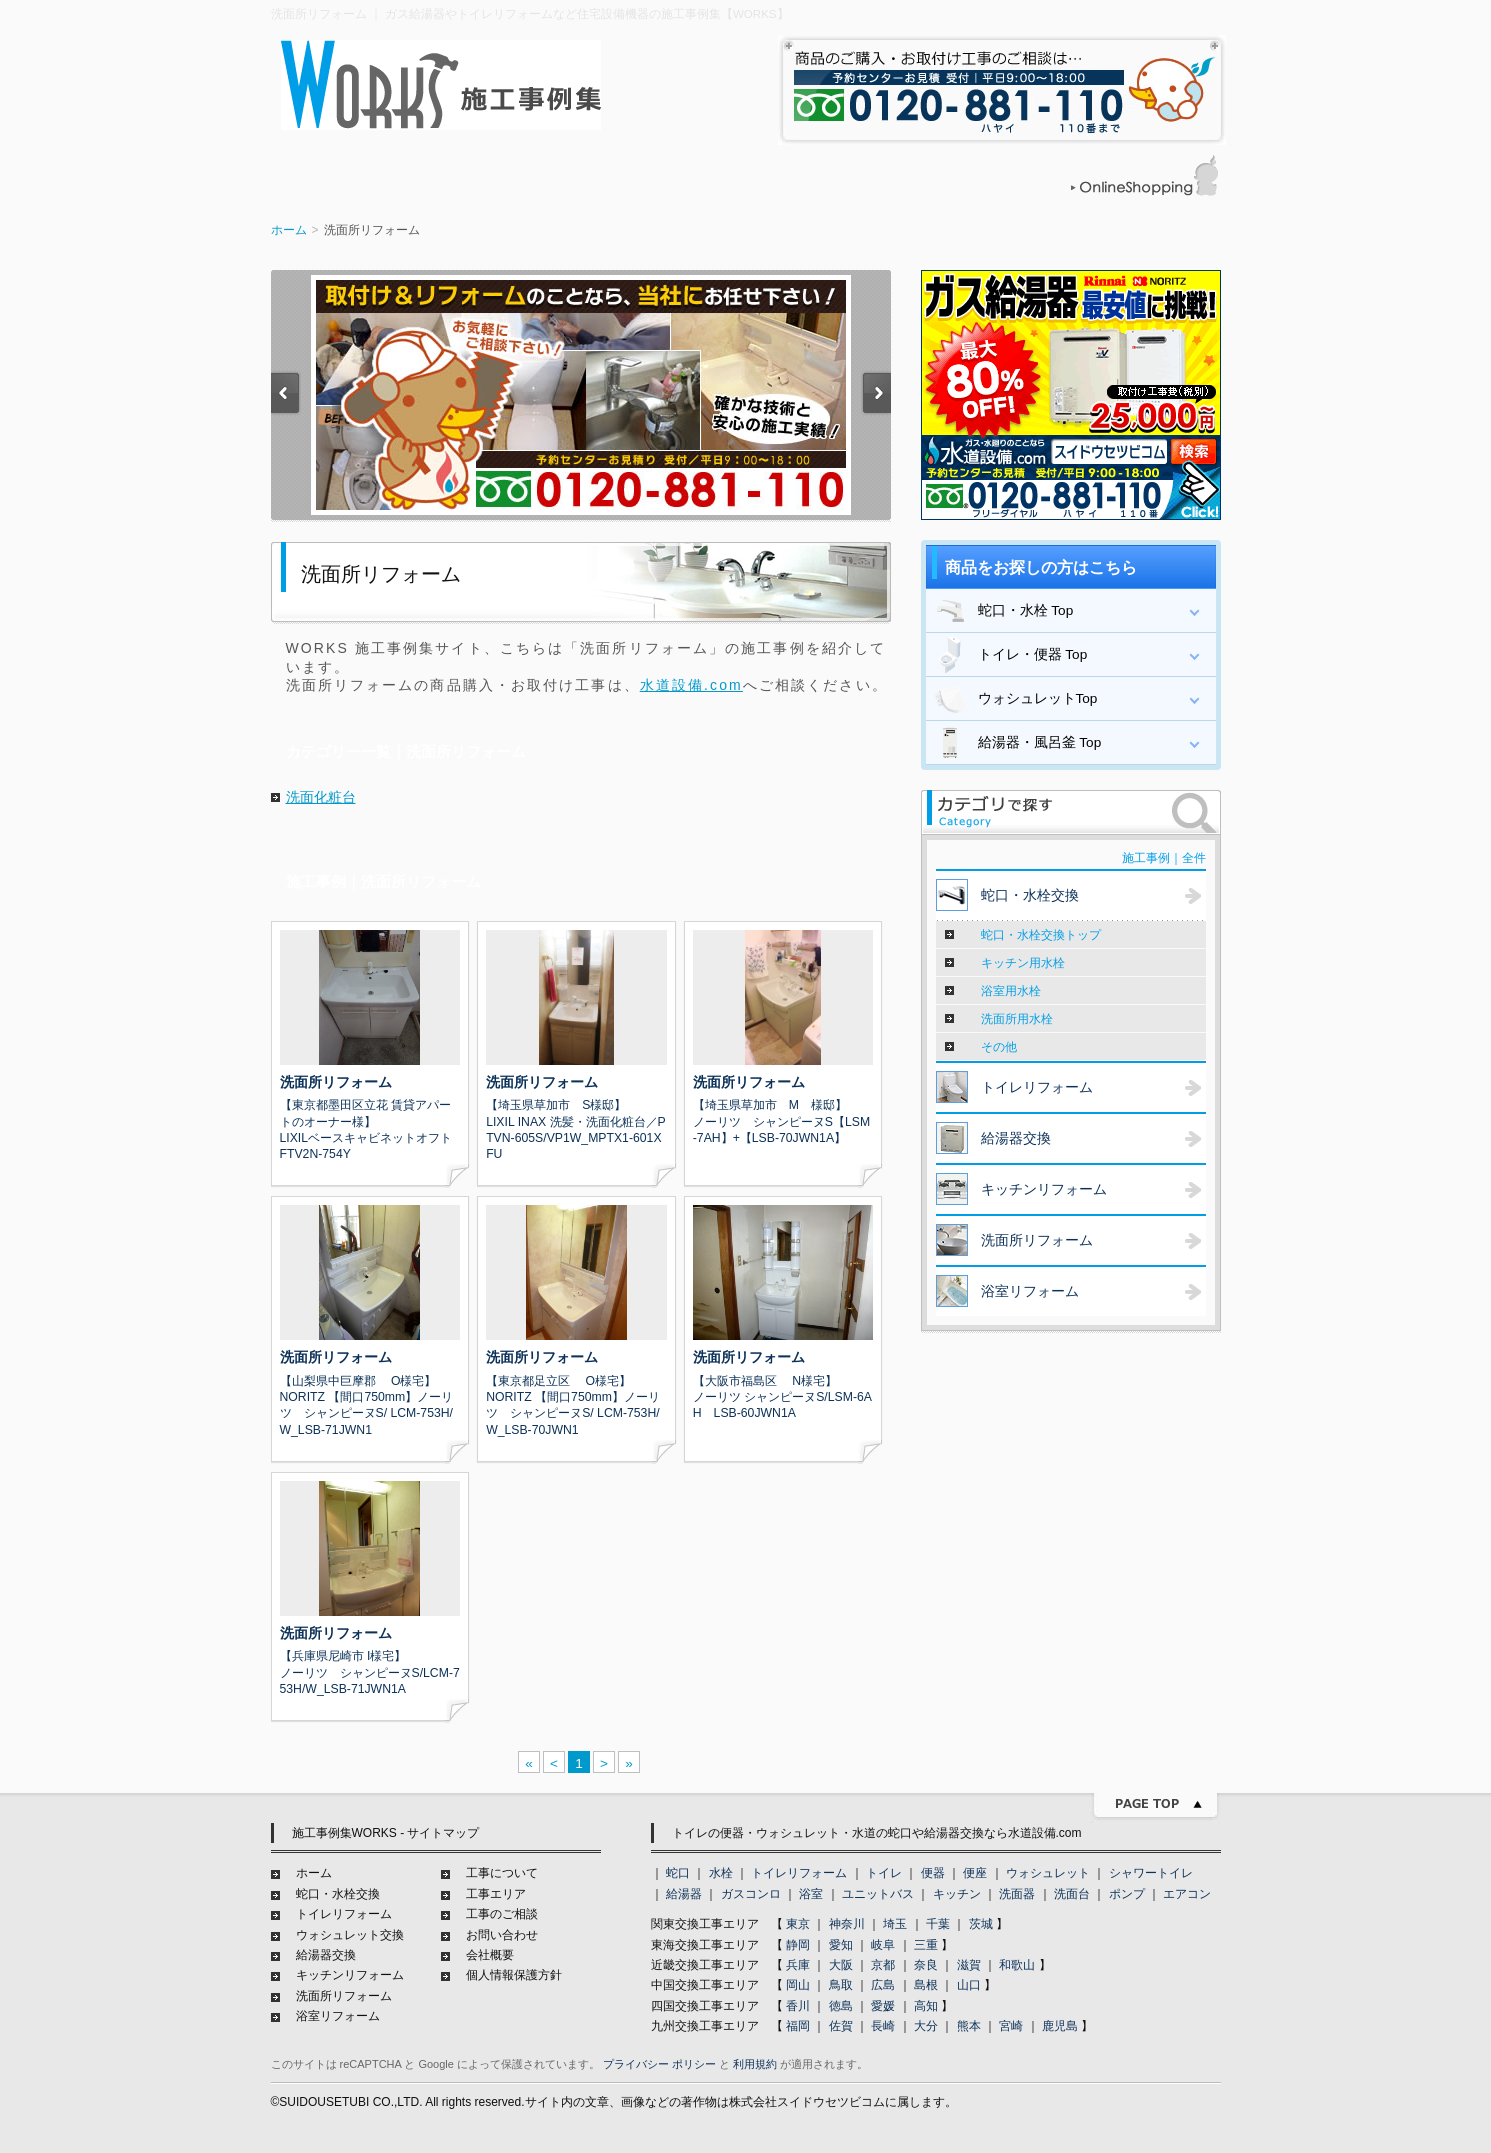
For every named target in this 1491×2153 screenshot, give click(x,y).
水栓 (721, 1873)
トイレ (884, 1873)
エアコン (1187, 1894)
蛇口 (678, 1873)
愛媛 (883, 2006)
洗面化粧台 (321, 797)
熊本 (969, 2026)
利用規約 (755, 2064)
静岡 (798, 1945)
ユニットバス (878, 1894)
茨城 (981, 1924)
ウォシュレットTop (1014, 699)
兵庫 (798, 1965)
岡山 (798, 1985)
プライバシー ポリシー (659, 2064)
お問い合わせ (502, 1935)
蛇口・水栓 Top (1002, 611)
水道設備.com (691, 685)
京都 (883, 1965)
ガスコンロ (751, 1894)
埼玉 (895, 1924)
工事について (502, 1873)
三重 (926, 1945)
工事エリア (496, 1894)
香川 (798, 2006)
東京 (798, 1924)
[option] (581, 395)
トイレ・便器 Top (1009, 655)
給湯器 (684, 1894)
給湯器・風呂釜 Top (1016, 743)
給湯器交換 (326, 1955)
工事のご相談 (502, 1914)
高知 (926, 2006)
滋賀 (969, 1965)
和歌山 (1017, 1965)
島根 (926, 1985)
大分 (926, 2026)
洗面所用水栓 (1017, 1019)
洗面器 (1017, 1894)
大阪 (841, 1965)
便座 (975, 1873)
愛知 (841, 1945)
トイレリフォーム (344, 1914)
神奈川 (847, 1924)
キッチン (957, 1894)
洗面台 (1072, 1894)
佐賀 (841, 2026)
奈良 (926, 1965)
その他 (999, 1047)
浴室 (811, 1894)
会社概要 (490, 1955)
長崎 (883, 2026)
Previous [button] (286, 396)
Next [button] (876, 396)
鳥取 (841, 1985)
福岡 (798, 2026)
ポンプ (1127, 1894)
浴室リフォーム (338, 2016)
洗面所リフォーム (344, 1996)
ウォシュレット (1048, 1873)
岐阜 (883, 1945)
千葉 (938, 1924)
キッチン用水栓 (1023, 963)
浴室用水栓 (1011, 991)
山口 (969, 1985)
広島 (883, 1985)
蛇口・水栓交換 (338, 1894)
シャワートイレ (1151, 1873)
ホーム (289, 230)
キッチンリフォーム (350, 1975)
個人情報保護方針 (514, 1975)
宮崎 (1011, 2026)
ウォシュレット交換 (350, 1935)
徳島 (841, 2006)
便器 (933, 1873)
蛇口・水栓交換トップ (1041, 935)
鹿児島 (1060, 2026)
